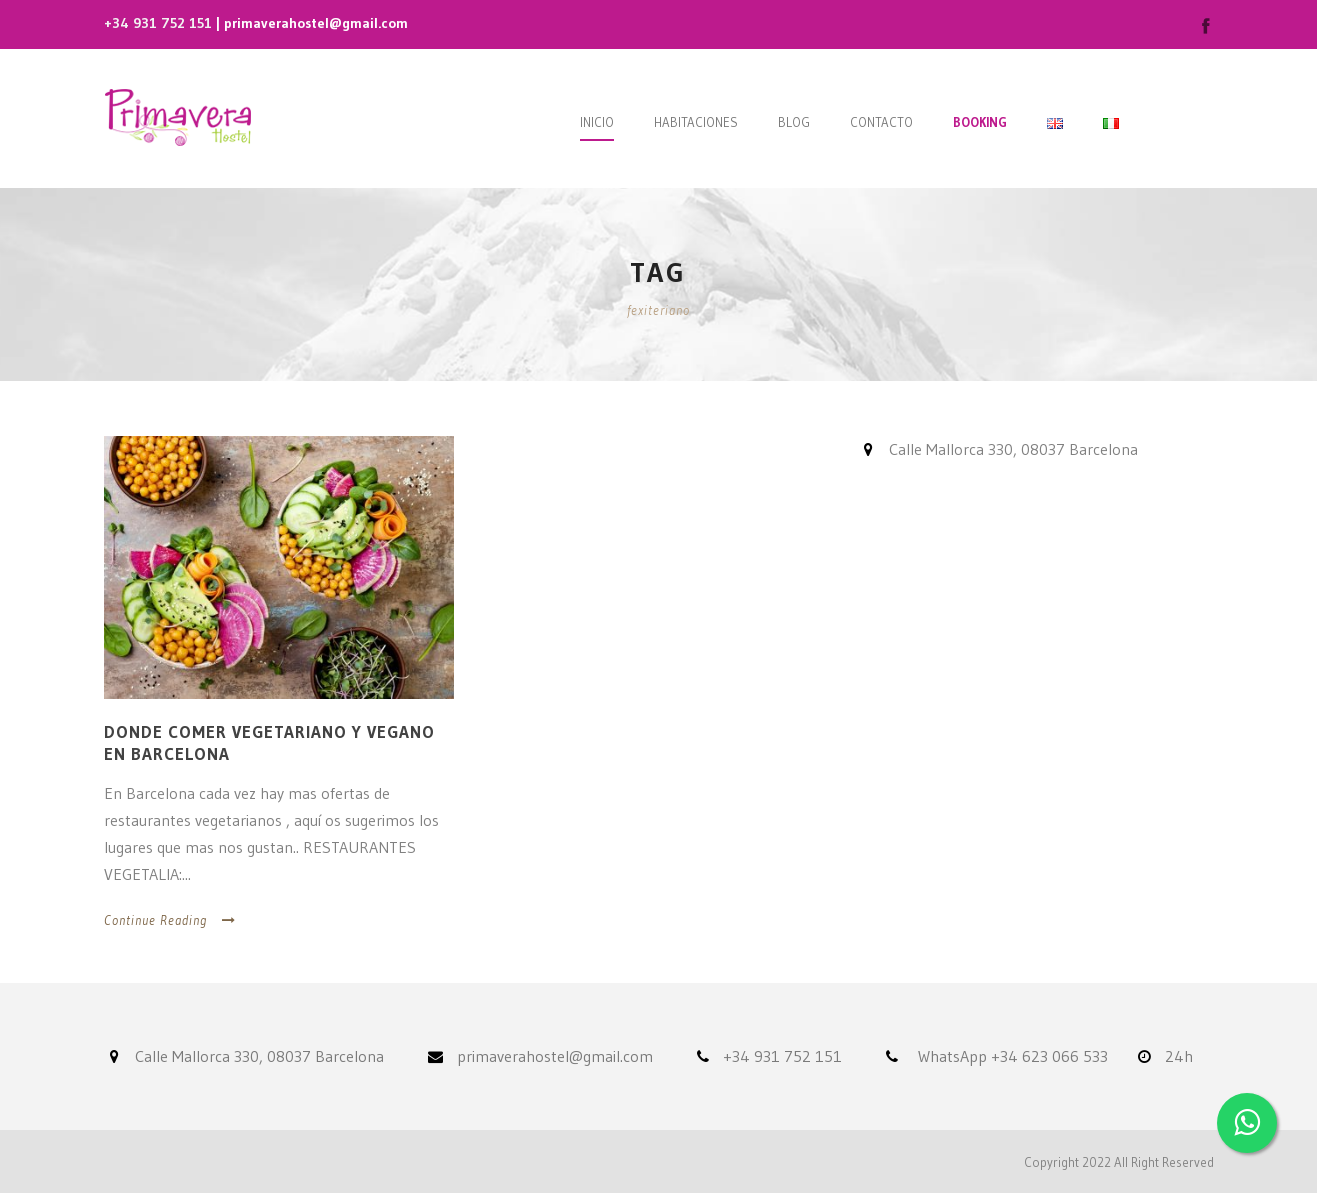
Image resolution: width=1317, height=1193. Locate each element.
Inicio (597, 122)
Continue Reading (170, 920)
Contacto (881, 122)
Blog (794, 122)
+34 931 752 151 (158, 23)
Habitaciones (696, 122)
